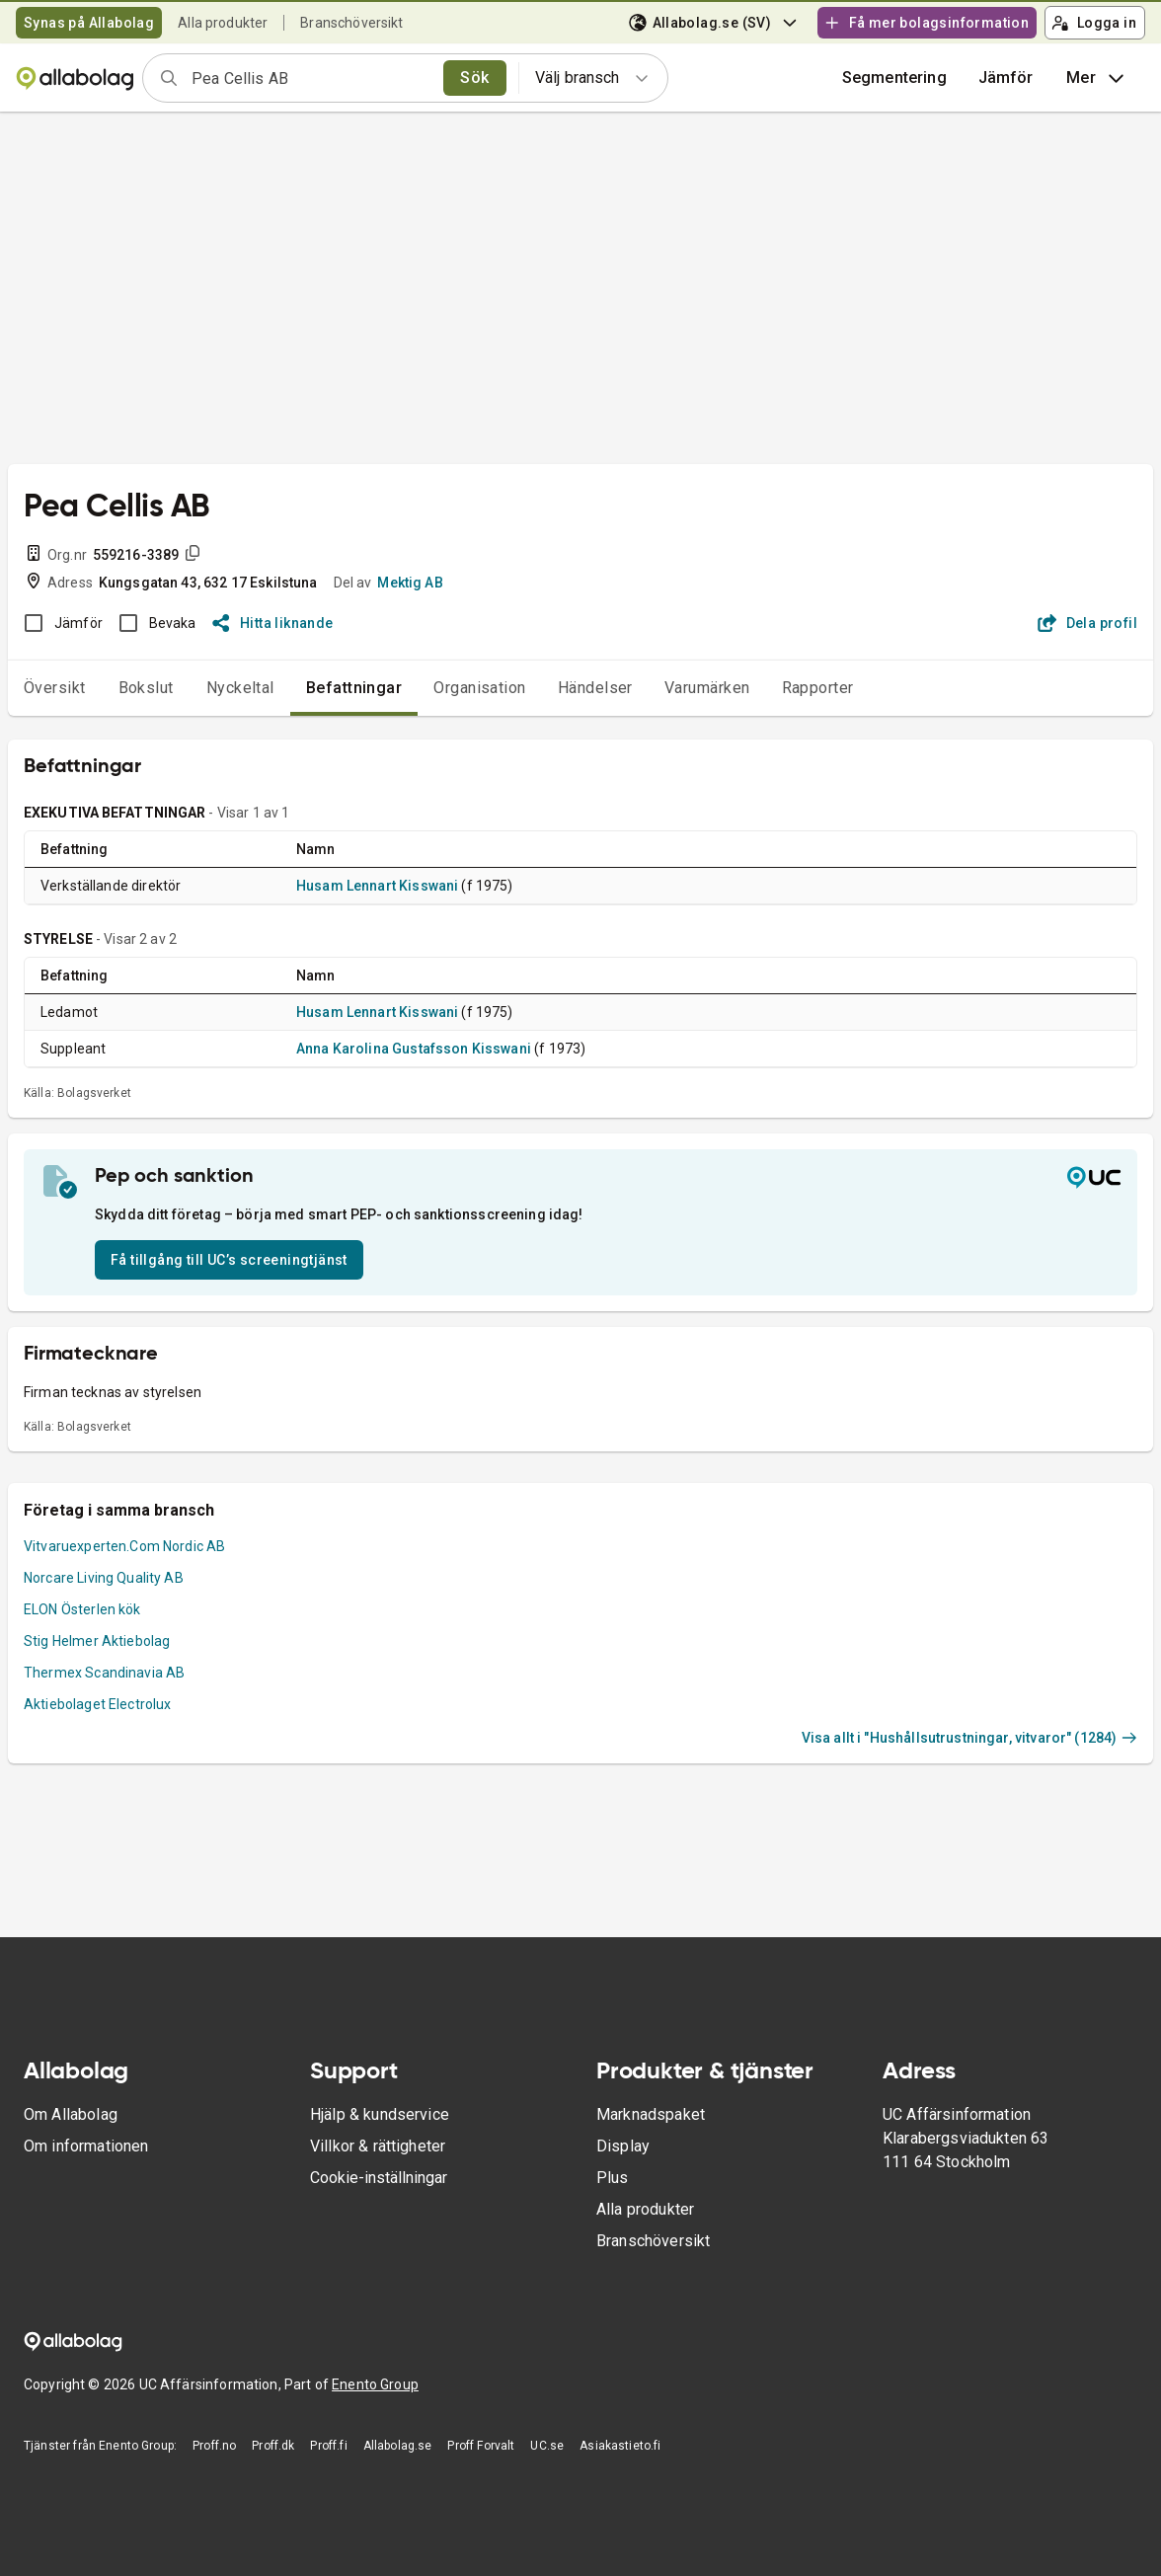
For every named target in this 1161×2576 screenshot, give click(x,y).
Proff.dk (273, 2446)
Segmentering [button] (894, 77)
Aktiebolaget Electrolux (97, 1704)
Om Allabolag (70, 2114)
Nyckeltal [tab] (240, 687)
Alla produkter (223, 23)
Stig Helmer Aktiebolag (97, 1641)
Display (623, 2146)
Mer (1097, 78)
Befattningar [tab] (354, 687)
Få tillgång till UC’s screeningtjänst (229, 1260)
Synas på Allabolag (89, 23)
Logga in (1093, 23)
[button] (1006, 78)
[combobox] (311, 78)
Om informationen (86, 2146)
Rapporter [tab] (818, 687)
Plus (612, 2177)
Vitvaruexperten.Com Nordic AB (124, 1546)
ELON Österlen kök (82, 1609)
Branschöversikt (351, 23)
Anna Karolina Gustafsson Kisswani (413, 1048)
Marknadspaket (650, 2114)
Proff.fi (328, 2446)
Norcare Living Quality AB (104, 1578)
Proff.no (214, 2446)
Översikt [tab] (55, 687)
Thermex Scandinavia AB (104, 1672)
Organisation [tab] (479, 687)
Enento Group (375, 2384)
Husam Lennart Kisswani (377, 886)
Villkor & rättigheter (377, 2146)
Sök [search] (474, 77)
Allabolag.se (397, 2446)
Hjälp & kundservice (379, 2114)
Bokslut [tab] (146, 687)
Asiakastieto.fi (620, 2446)
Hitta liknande (273, 623)
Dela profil (1087, 623)
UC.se (547, 2446)
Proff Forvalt (480, 2446)
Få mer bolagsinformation (926, 23)
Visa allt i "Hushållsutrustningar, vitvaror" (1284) (969, 1738)
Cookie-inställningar (378, 2177)
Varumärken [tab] (707, 687)
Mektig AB (409, 582)
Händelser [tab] (595, 687)
